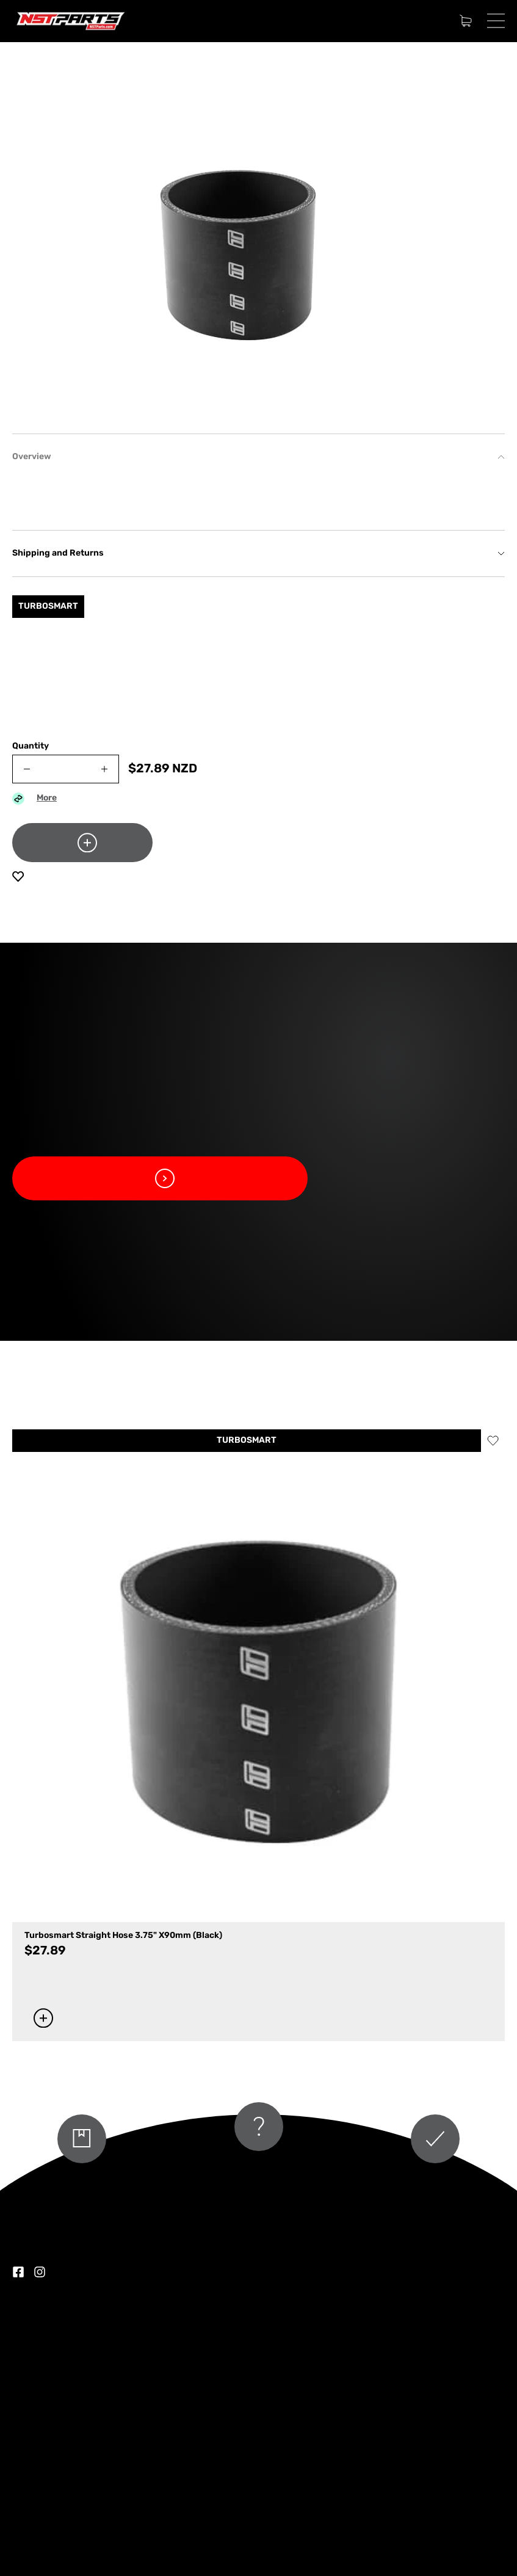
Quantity (30, 746)
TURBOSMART (247, 1440)
